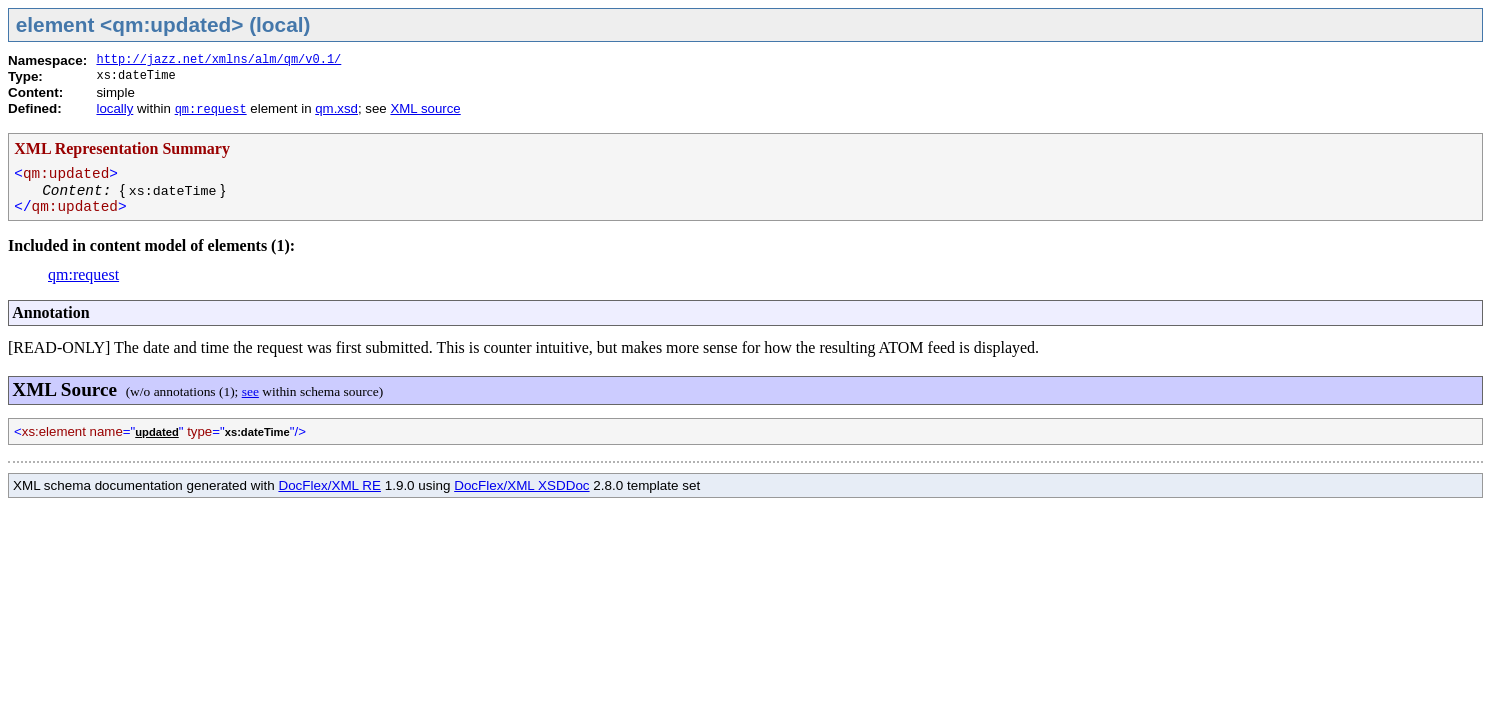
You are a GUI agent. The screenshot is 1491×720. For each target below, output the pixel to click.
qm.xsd (336, 108)
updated (157, 432)
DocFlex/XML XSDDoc (521, 485)
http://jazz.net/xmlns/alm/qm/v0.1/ (218, 60)
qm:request (211, 110)
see (250, 391)
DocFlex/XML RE (329, 485)
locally (114, 108)
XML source (425, 108)
